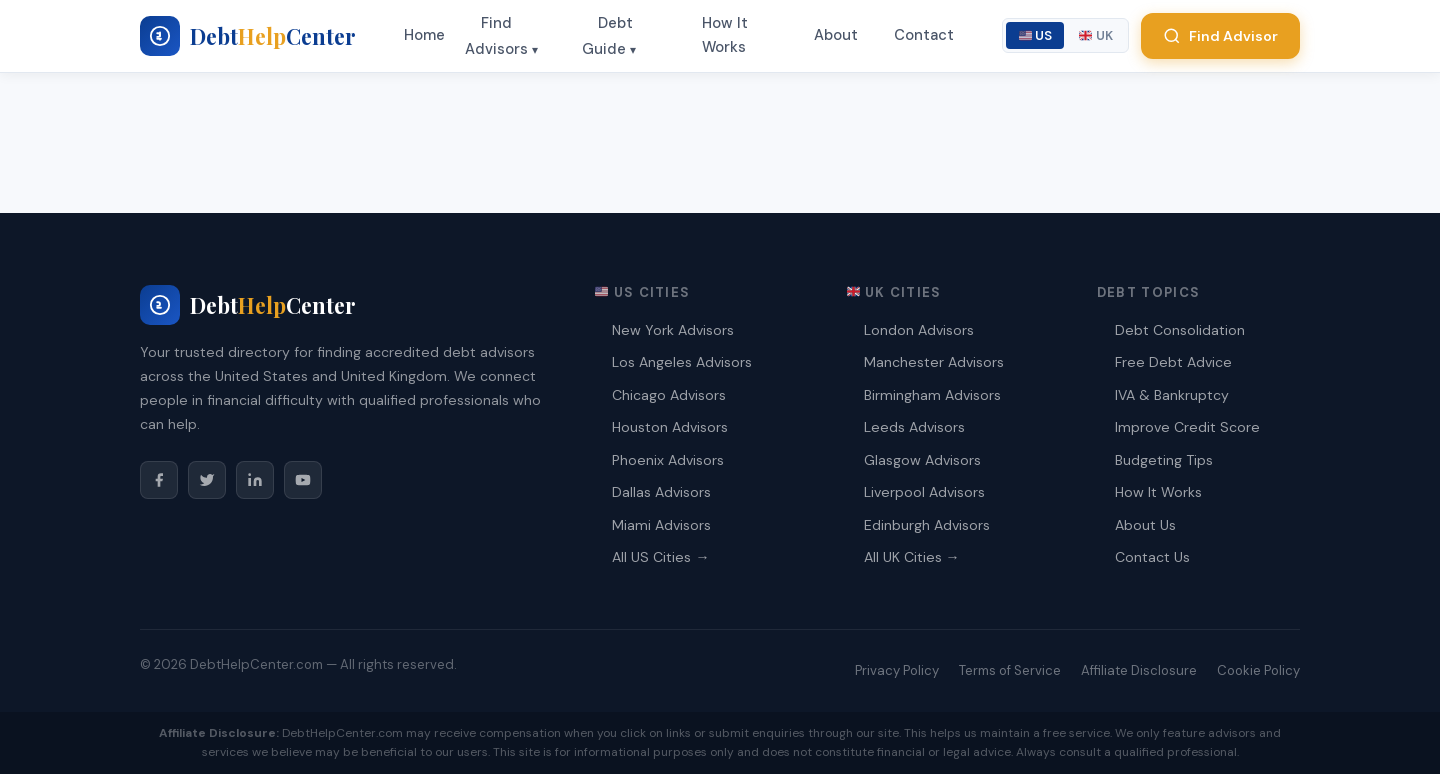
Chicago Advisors (669, 395)
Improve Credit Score (1187, 427)
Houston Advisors (670, 427)
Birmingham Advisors (932, 395)
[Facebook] (159, 480)
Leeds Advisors (914, 427)
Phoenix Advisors (668, 460)
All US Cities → (660, 557)
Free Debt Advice (1173, 362)
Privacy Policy (897, 670)
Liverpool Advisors (924, 492)
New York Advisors (673, 330)
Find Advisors (496, 36)
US (1036, 35)
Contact (924, 35)
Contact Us (1152, 557)
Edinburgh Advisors (927, 525)
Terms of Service (1010, 670)
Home (424, 35)
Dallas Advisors (661, 492)
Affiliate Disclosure (1139, 670)
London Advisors (919, 330)
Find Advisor (1220, 36)
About (836, 35)
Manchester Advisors (934, 362)
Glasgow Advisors (922, 460)
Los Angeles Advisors (682, 362)
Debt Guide (607, 36)
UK (1096, 35)
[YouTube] (303, 480)
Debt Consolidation (1180, 330)
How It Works (725, 35)
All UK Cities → (912, 557)
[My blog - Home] (248, 36)
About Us (1145, 525)
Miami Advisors (661, 525)
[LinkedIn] (255, 480)
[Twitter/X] (207, 480)
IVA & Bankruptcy (1172, 395)
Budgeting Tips (1164, 460)
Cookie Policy (1258, 670)
